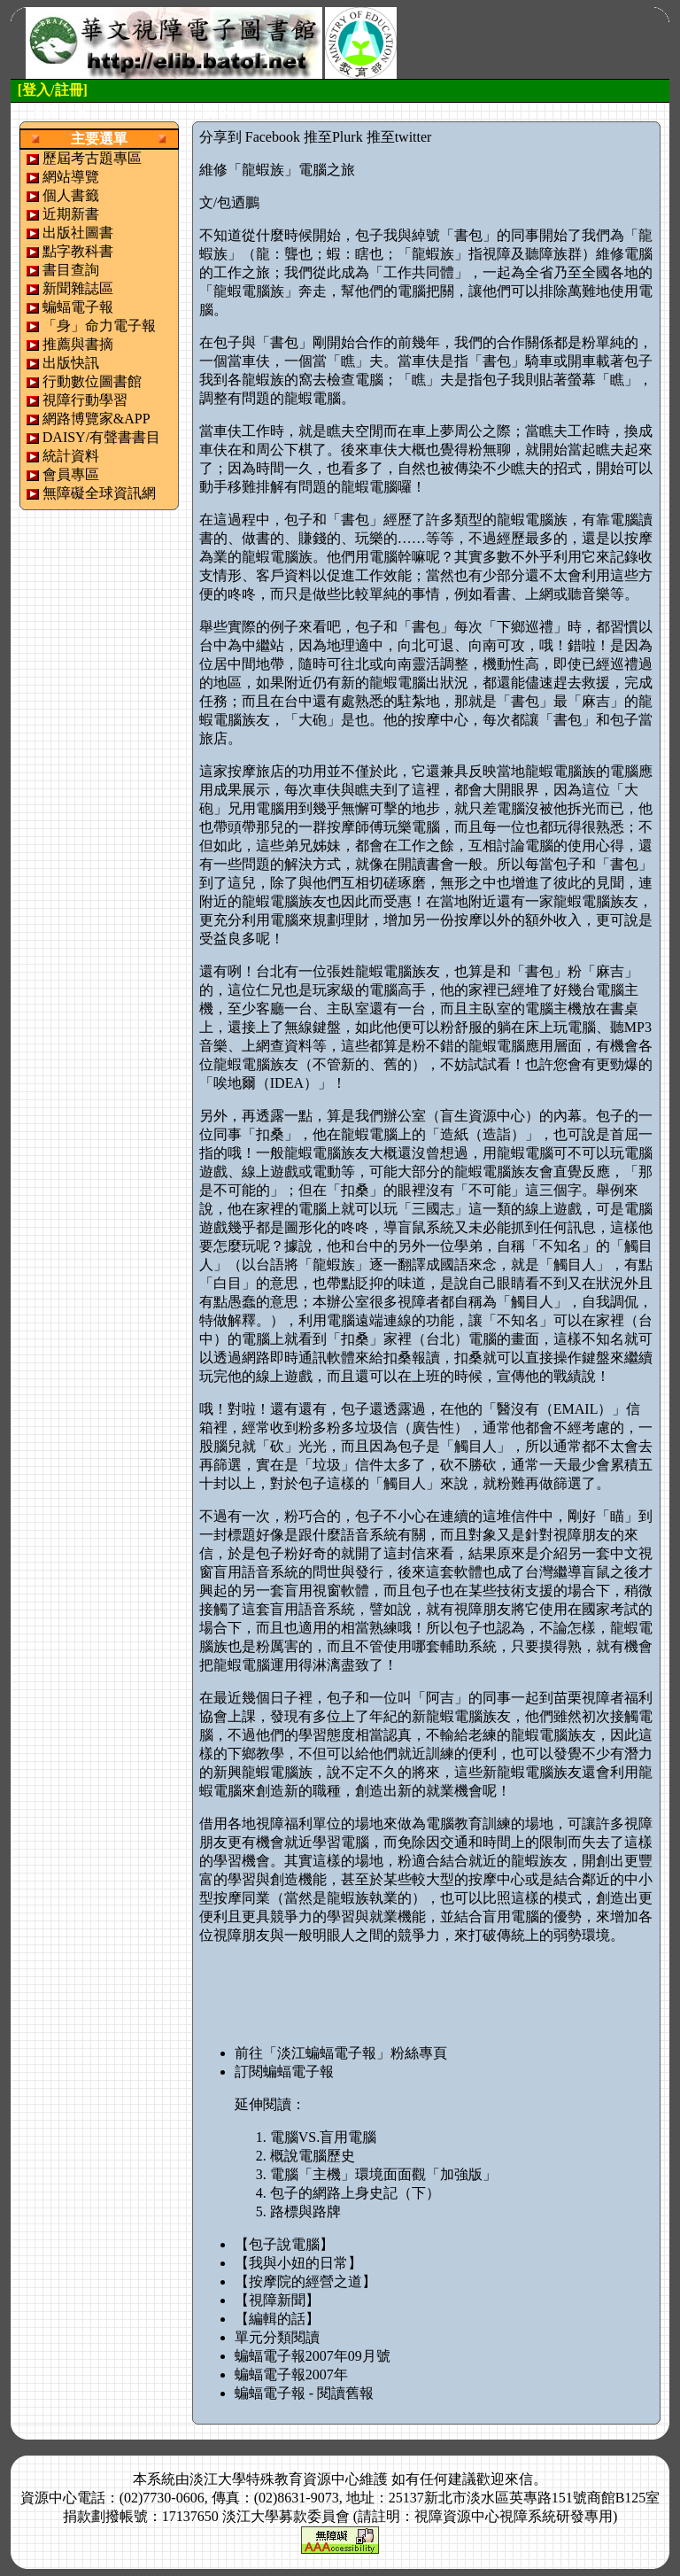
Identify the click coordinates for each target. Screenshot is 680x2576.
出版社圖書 (77, 232)
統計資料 (70, 455)
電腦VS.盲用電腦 (323, 2137)
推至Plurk (333, 136)
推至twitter (399, 136)
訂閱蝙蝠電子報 (284, 2071)
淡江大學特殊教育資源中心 (274, 2479)
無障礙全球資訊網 (99, 492)
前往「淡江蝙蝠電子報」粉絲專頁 (341, 2052)
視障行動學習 (85, 399)
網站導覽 (70, 176)
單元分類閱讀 (277, 2337)
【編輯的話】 (277, 2318)
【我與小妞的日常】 (298, 2262)
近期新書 (70, 213)
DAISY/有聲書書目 (101, 437)
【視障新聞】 (277, 2300)
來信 (519, 2479)
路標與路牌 (305, 2211)
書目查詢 (70, 269)
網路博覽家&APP (96, 418)
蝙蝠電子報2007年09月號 (312, 2355)
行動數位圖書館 (92, 381)
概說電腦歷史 (312, 2155)
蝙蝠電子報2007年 (291, 2374)
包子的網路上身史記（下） (355, 2192)
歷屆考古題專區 (92, 158)
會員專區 (70, 474)
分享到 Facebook (249, 136)
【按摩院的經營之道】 (305, 2281)
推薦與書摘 (77, 344)
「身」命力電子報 (99, 325)
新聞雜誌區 (77, 288)
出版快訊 (70, 362)
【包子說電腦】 (284, 2244)
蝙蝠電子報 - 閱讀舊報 (304, 2393)
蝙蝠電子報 (77, 306)
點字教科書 (77, 251)
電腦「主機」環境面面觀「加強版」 (383, 2174)
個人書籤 (70, 195)
